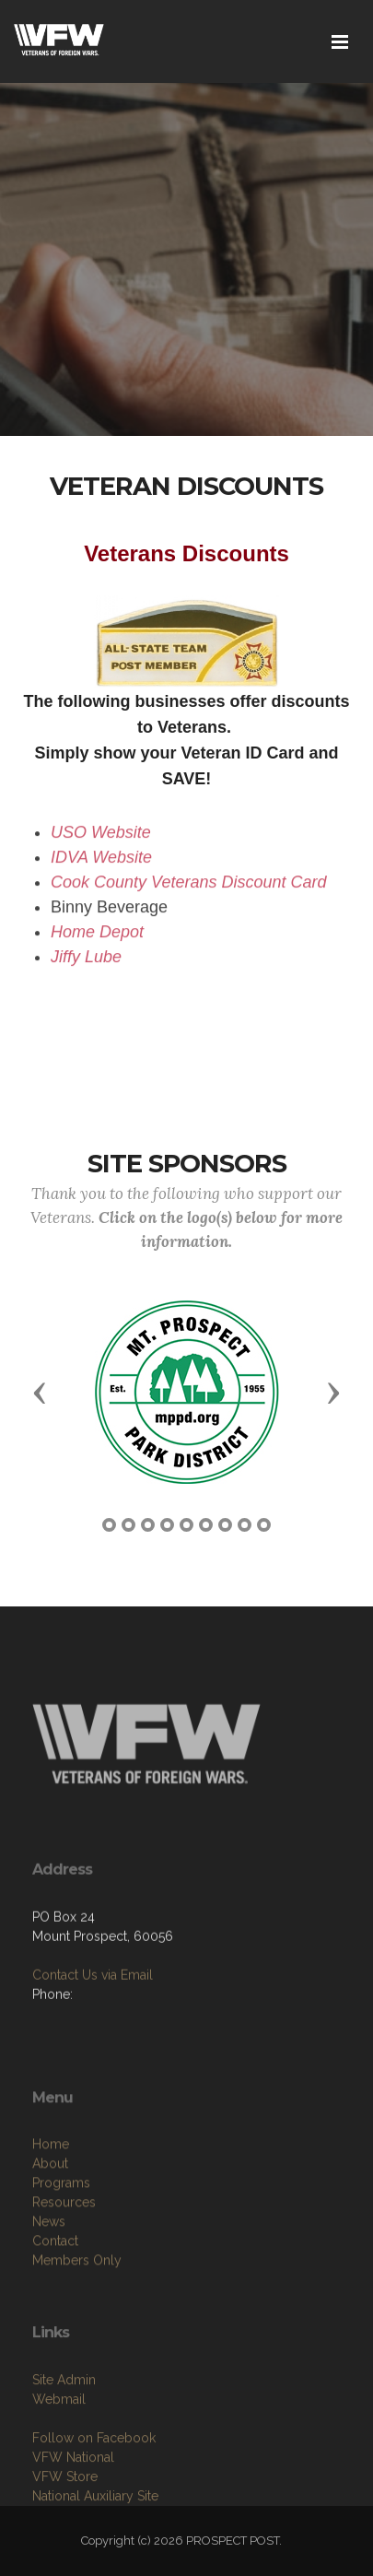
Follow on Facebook (94, 2493)
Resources (64, 2263)
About (50, 2224)
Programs (61, 2244)
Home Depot (97, 939)
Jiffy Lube (86, 964)
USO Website (101, 839)
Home (50, 2205)
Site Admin (64, 2435)
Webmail (59, 2454)
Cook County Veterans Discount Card (188, 889)
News (48, 2283)
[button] (39, 1391)
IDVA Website (101, 864)
